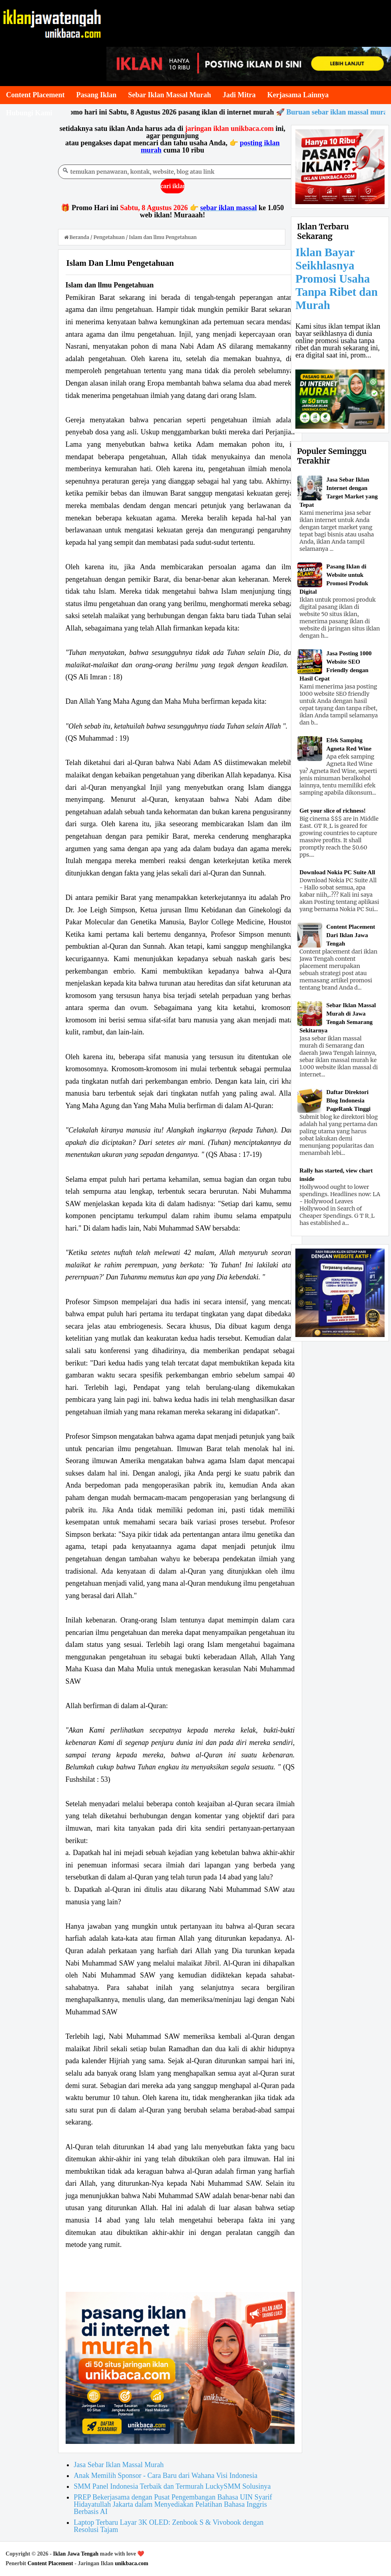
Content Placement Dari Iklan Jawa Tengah (350, 935)
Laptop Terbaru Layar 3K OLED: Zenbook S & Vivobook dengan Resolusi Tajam (168, 2526)
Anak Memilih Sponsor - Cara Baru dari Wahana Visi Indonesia (165, 2476)
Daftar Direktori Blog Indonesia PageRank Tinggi (348, 1100)
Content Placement (50, 2563)
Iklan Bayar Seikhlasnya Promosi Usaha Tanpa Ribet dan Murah (336, 278)
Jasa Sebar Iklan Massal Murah (119, 2465)
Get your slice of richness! (332, 810)
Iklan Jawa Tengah (76, 2554)
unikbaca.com (131, 2563)
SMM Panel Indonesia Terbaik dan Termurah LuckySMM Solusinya (172, 2486)
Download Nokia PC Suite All (337, 872)
